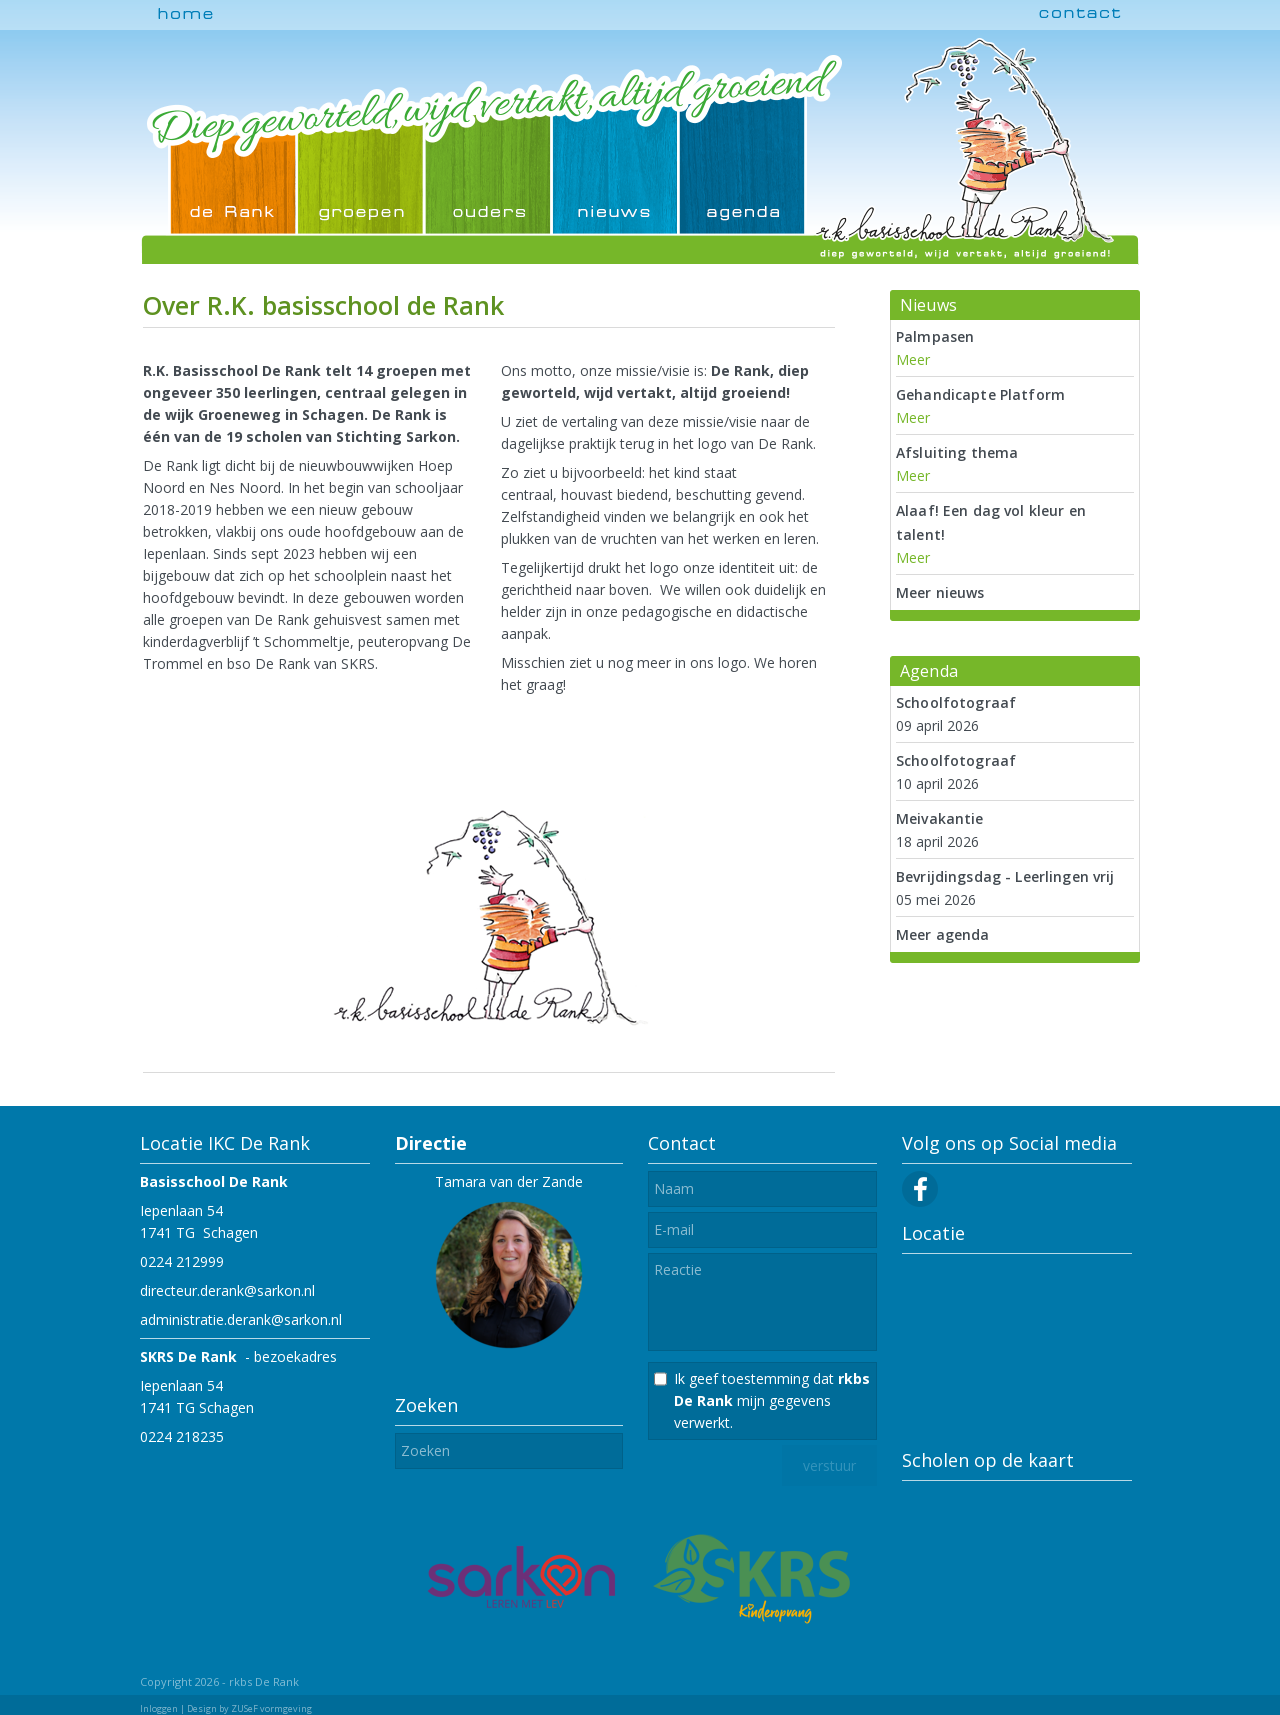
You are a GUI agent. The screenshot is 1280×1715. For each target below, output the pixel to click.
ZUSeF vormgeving (271, 1708)
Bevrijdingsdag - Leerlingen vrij (1005, 876)
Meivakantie (940, 818)
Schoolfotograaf (956, 702)
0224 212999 (182, 1261)
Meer (913, 359)
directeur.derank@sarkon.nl (227, 1290)
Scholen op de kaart (988, 1460)
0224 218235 (182, 1436)
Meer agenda (943, 934)
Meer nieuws (940, 592)
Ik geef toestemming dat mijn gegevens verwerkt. (772, 1400)
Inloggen (159, 1708)
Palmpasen (935, 336)
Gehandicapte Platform (980, 394)
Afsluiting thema (957, 452)
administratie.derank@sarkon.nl (241, 1319)
